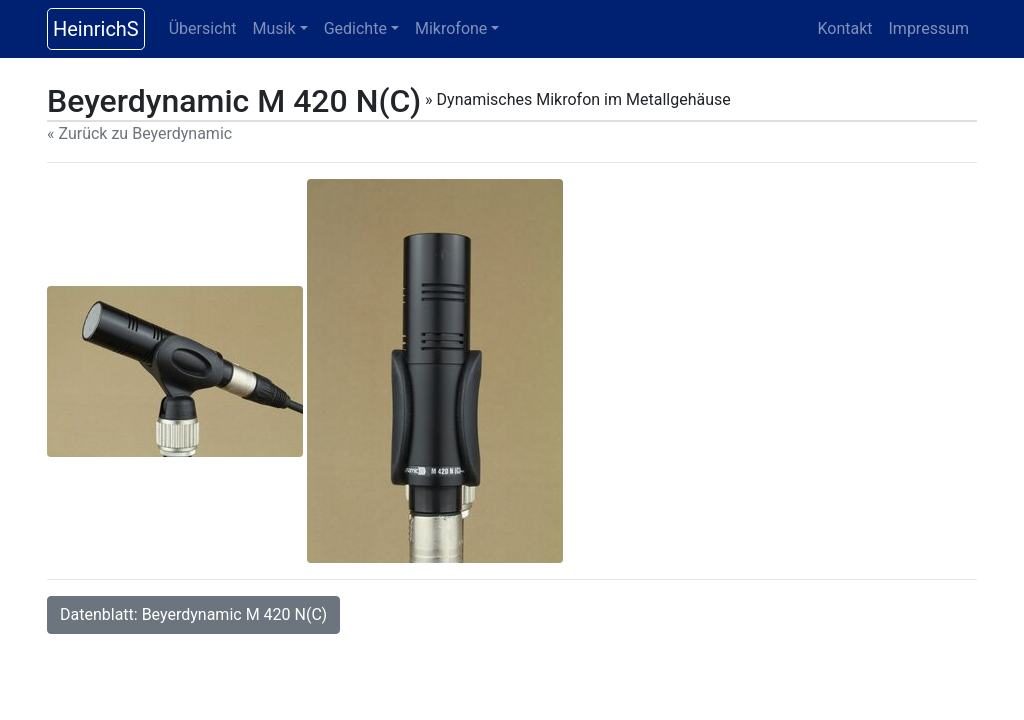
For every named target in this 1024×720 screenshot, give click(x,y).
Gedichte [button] (355, 28)
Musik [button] (274, 28)
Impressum (929, 28)
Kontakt (844, 28)
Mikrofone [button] (451, 28)
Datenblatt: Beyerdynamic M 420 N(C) (193, 614)
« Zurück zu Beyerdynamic (139, 133)
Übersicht (203, 28)
